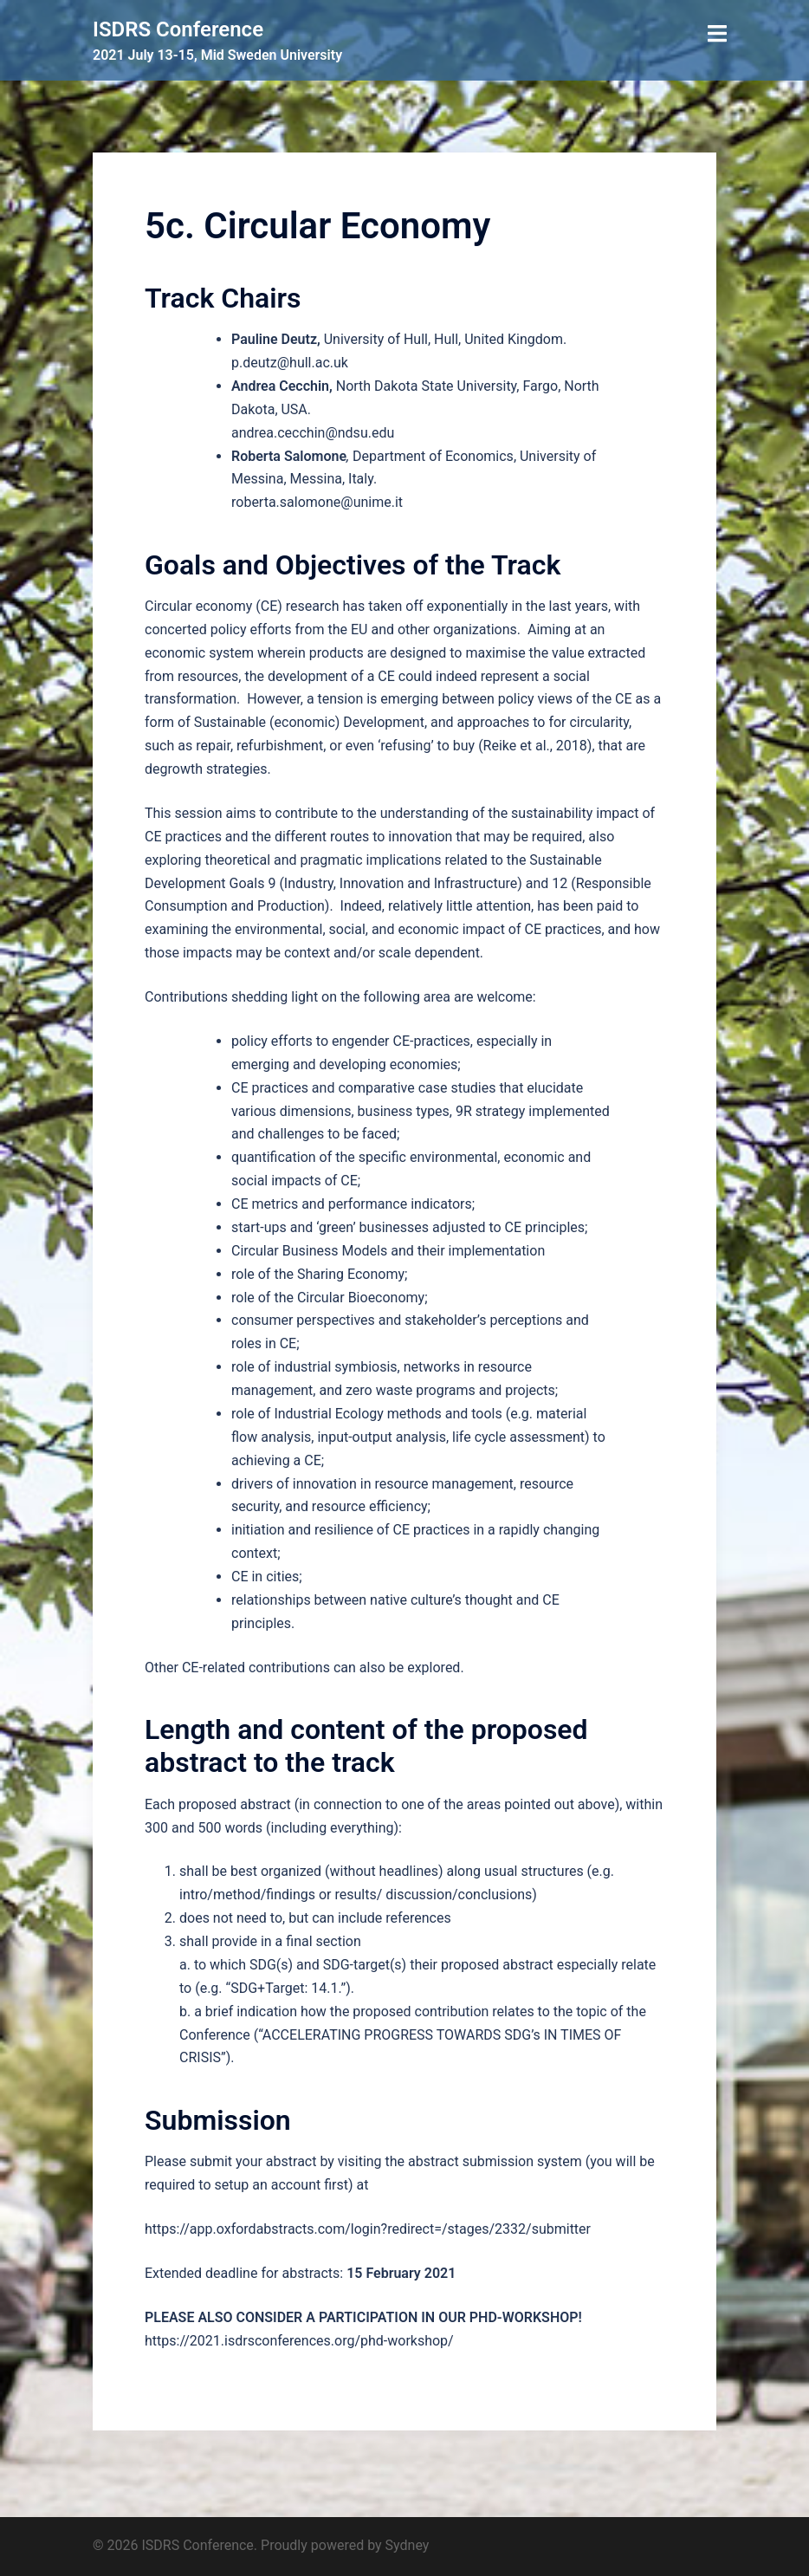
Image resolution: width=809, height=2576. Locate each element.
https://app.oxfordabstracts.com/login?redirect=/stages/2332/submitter (368, 2229)
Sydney (407, 2545)
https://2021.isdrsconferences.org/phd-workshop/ (299, 2341)
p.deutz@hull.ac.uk (289, 362)
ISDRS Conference (178, 29)
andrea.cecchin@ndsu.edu (312, 433)
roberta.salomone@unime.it (317, 502)
